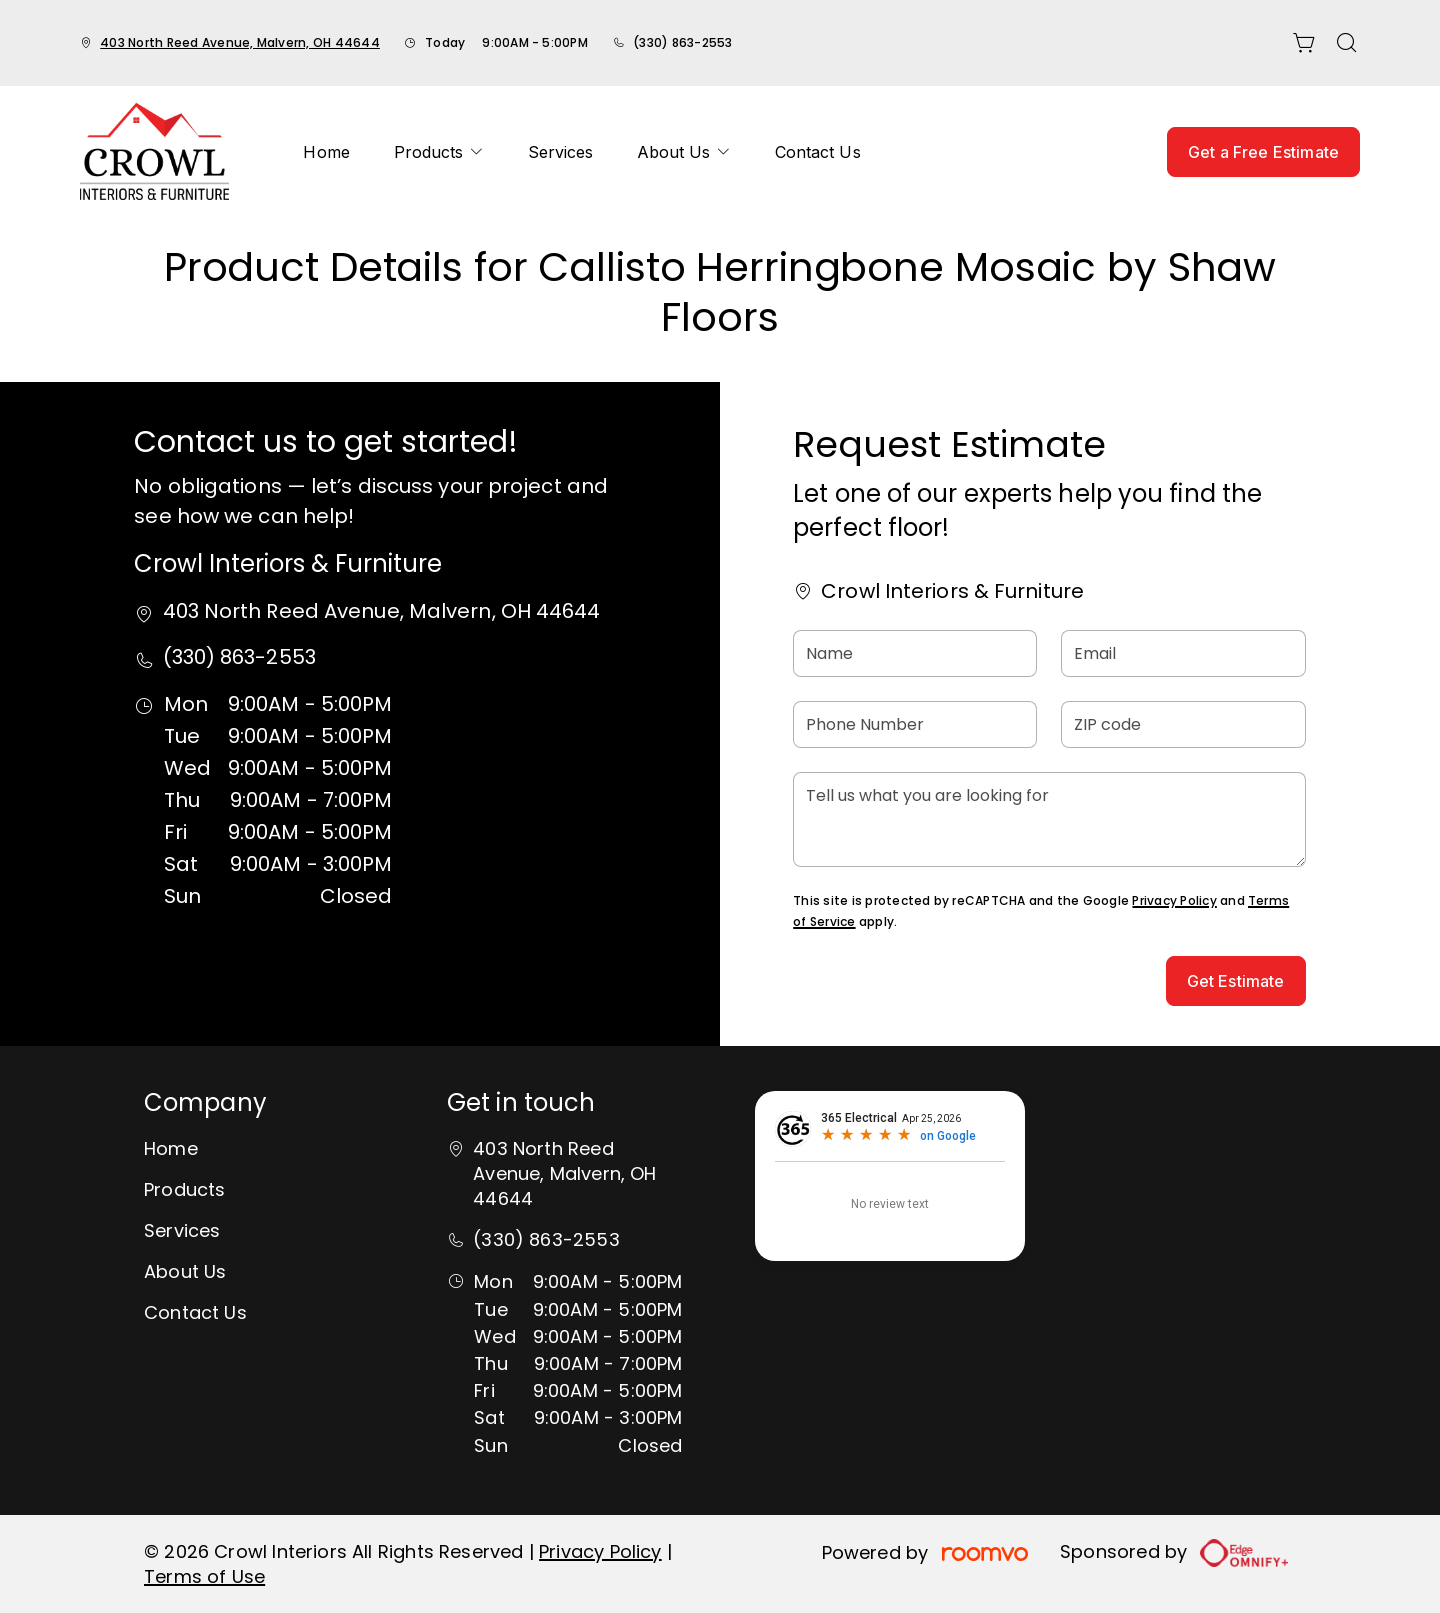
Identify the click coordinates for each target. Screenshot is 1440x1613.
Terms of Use (204, 1576)
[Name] (915, 653)
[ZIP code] (1183, 724)
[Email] (1183, 653)
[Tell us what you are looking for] (1049, 819)
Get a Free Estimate (1263, 152)
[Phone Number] (915, 724)
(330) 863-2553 (682, 42)
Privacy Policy (1174, 900)
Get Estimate (1236, 981)
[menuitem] (326, 152)
